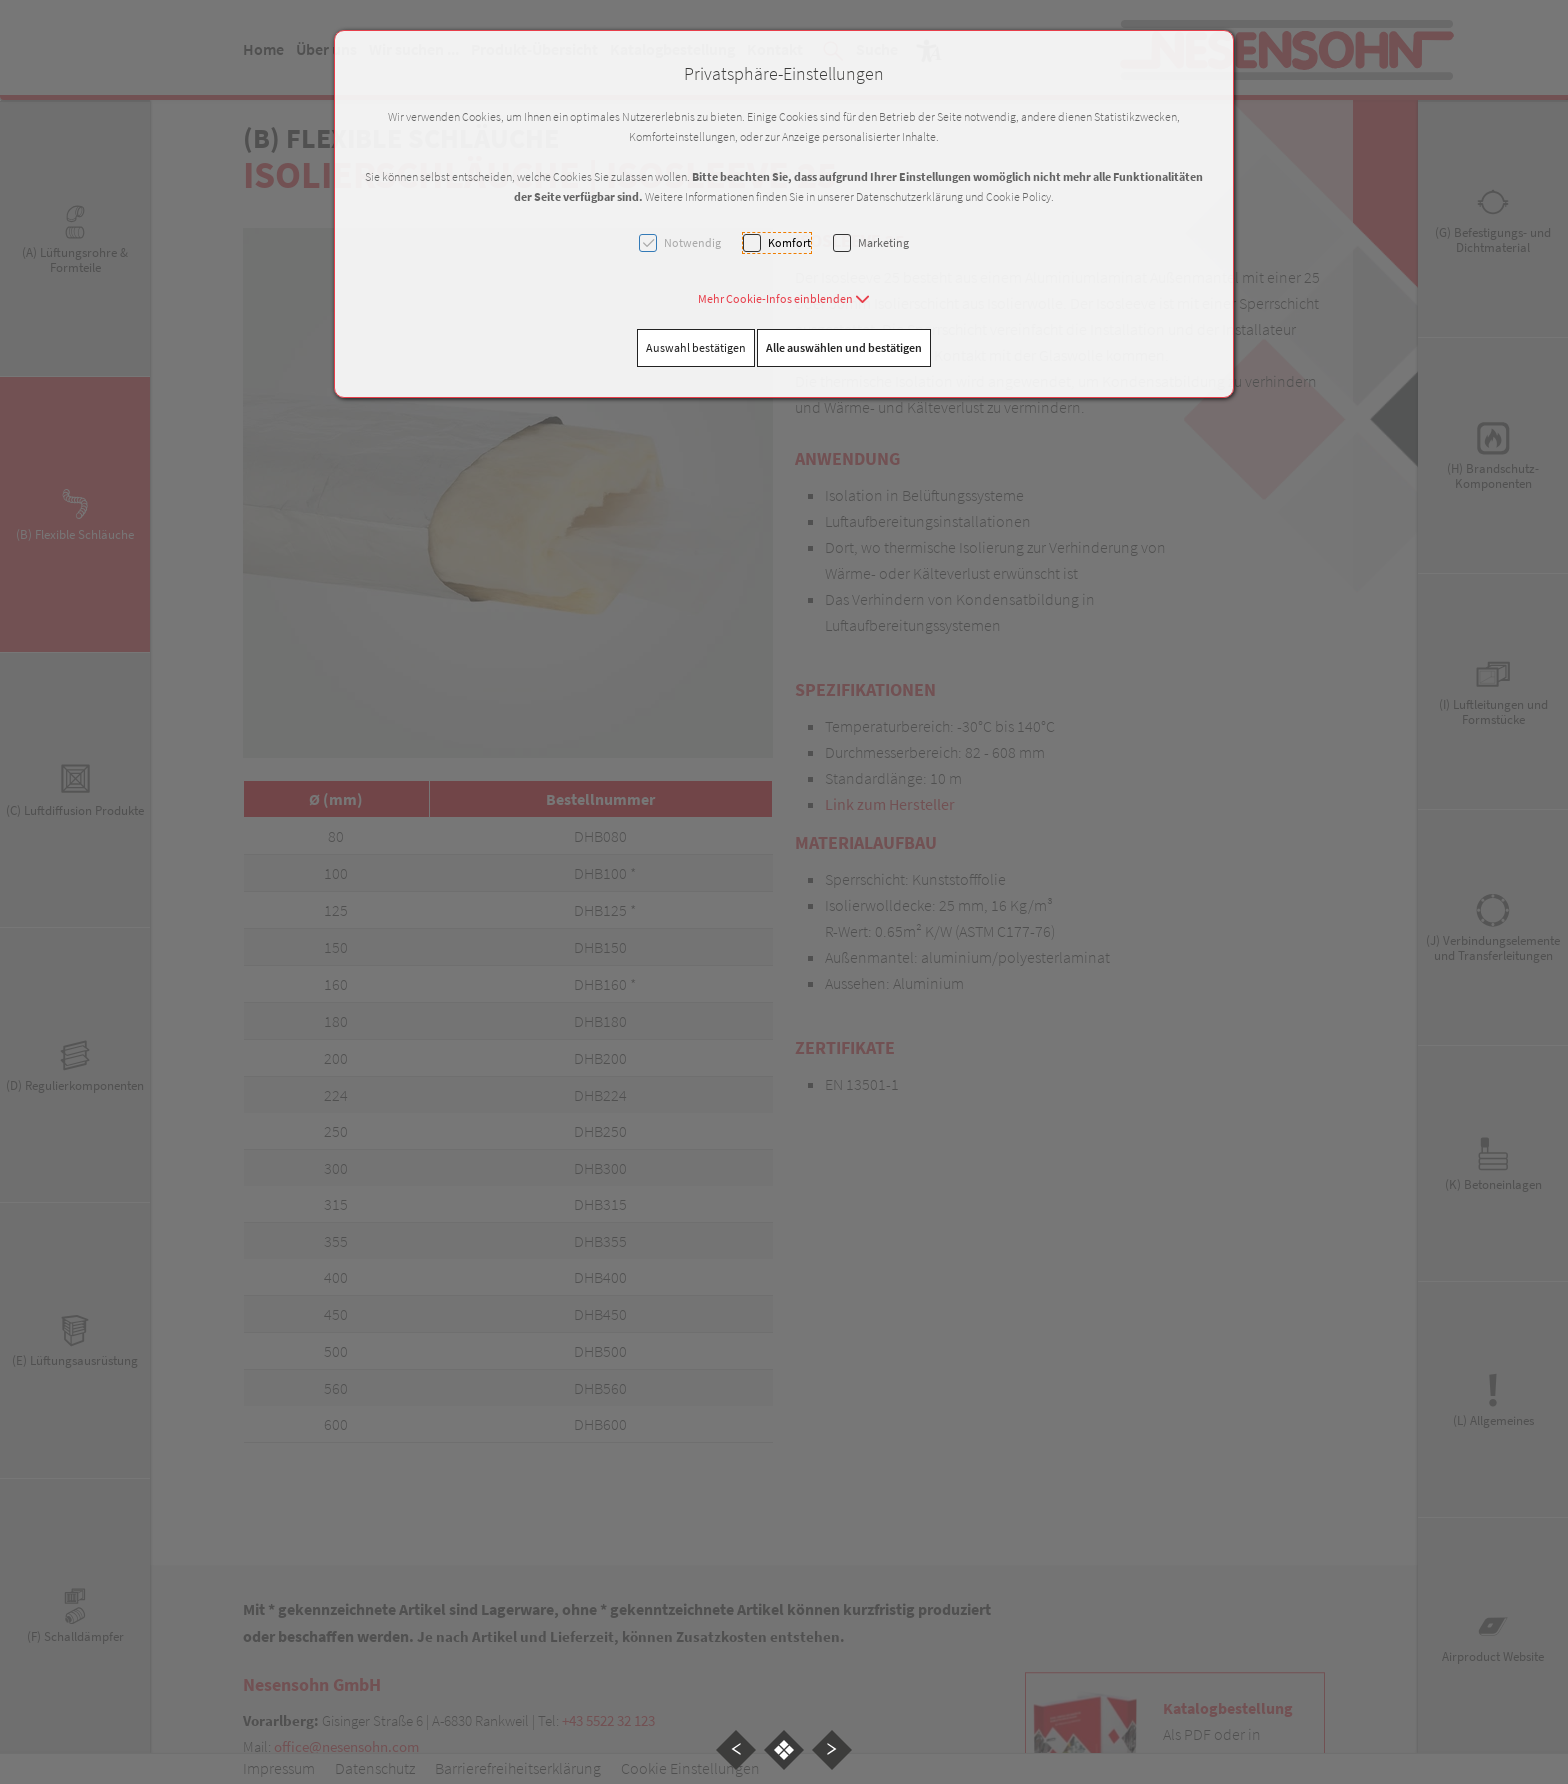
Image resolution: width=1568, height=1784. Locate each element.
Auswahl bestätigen (696, 347)
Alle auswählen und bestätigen (844, 347)
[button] (784, 298)
